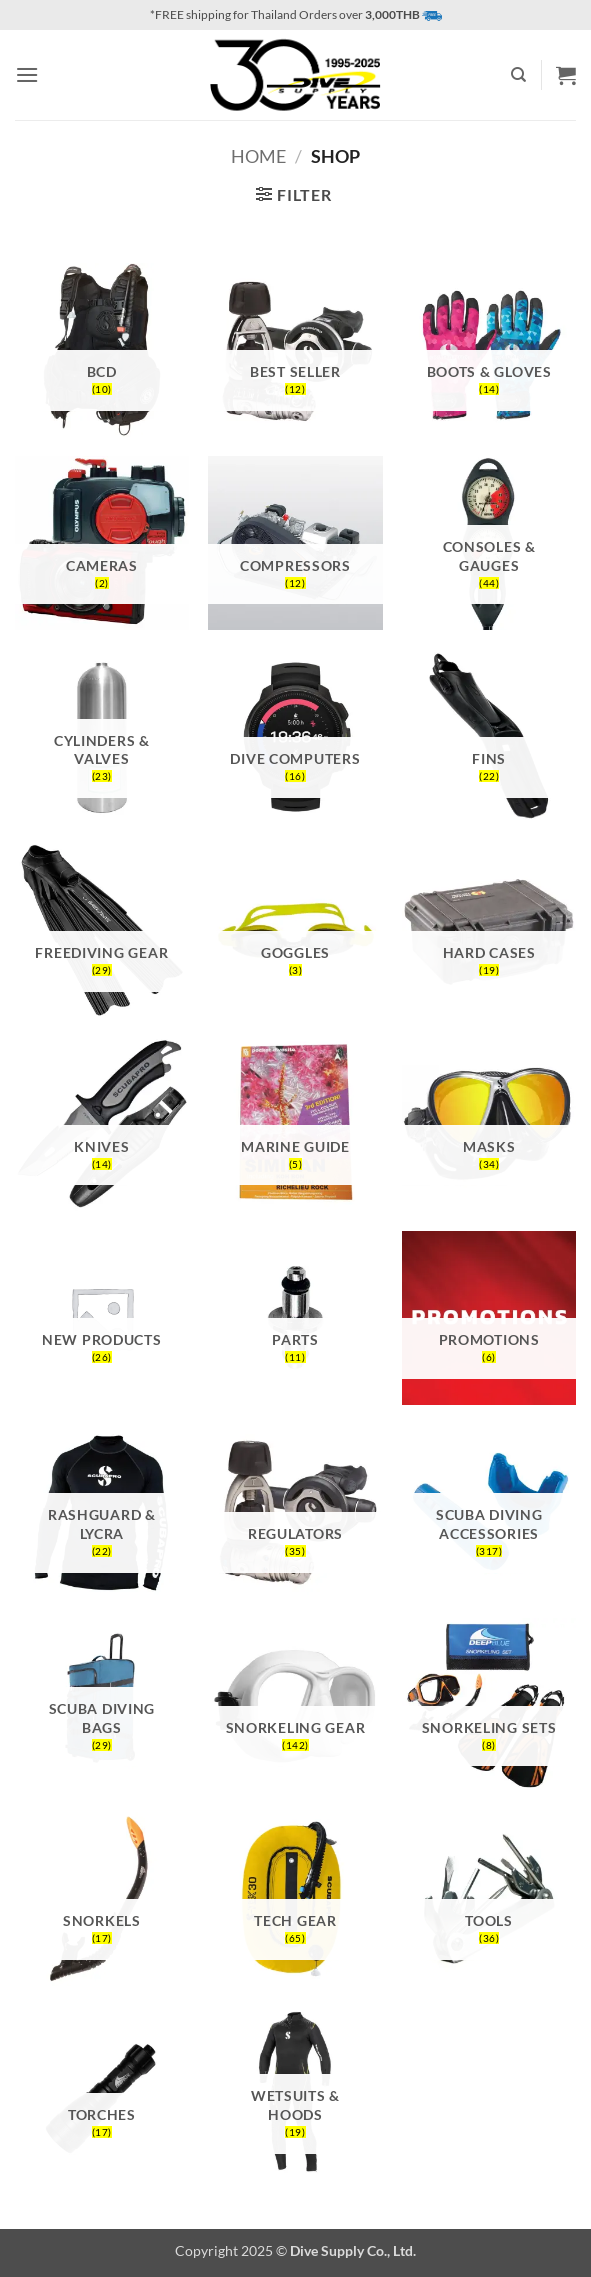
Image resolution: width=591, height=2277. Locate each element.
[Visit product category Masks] (489, 1124)
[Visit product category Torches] (102, 2093)
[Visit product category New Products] (102, 1318)
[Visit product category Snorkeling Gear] (295, 1705)
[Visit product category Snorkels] (102, 1899)
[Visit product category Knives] (102, 1124)
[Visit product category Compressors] (295, 543)
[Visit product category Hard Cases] (489, 931)
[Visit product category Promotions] (489, 1318)
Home (258, 156)
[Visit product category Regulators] (295, 1512)
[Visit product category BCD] (102, 350)
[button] (27, 74)
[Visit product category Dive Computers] (295, 737)
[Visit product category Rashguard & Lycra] (102, 1512)
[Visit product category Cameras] (102, 543)
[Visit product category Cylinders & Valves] (102, 737)
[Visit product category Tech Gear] (295, 1899)
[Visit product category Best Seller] (295, 350)
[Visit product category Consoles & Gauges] (489, 543)
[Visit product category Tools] (489, 1899)
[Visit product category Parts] (295, 1318)
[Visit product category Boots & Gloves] (489, 350)
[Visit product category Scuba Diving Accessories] (489, 1512)
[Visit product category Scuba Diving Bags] (102, 1705)
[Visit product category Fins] (489, 737)
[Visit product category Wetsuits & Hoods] (295, 2093)
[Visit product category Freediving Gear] (102, 931)
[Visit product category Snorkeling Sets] (489, 1705)
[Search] (518, 75)
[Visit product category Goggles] (295, 931)
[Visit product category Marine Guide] (295, 1124)
